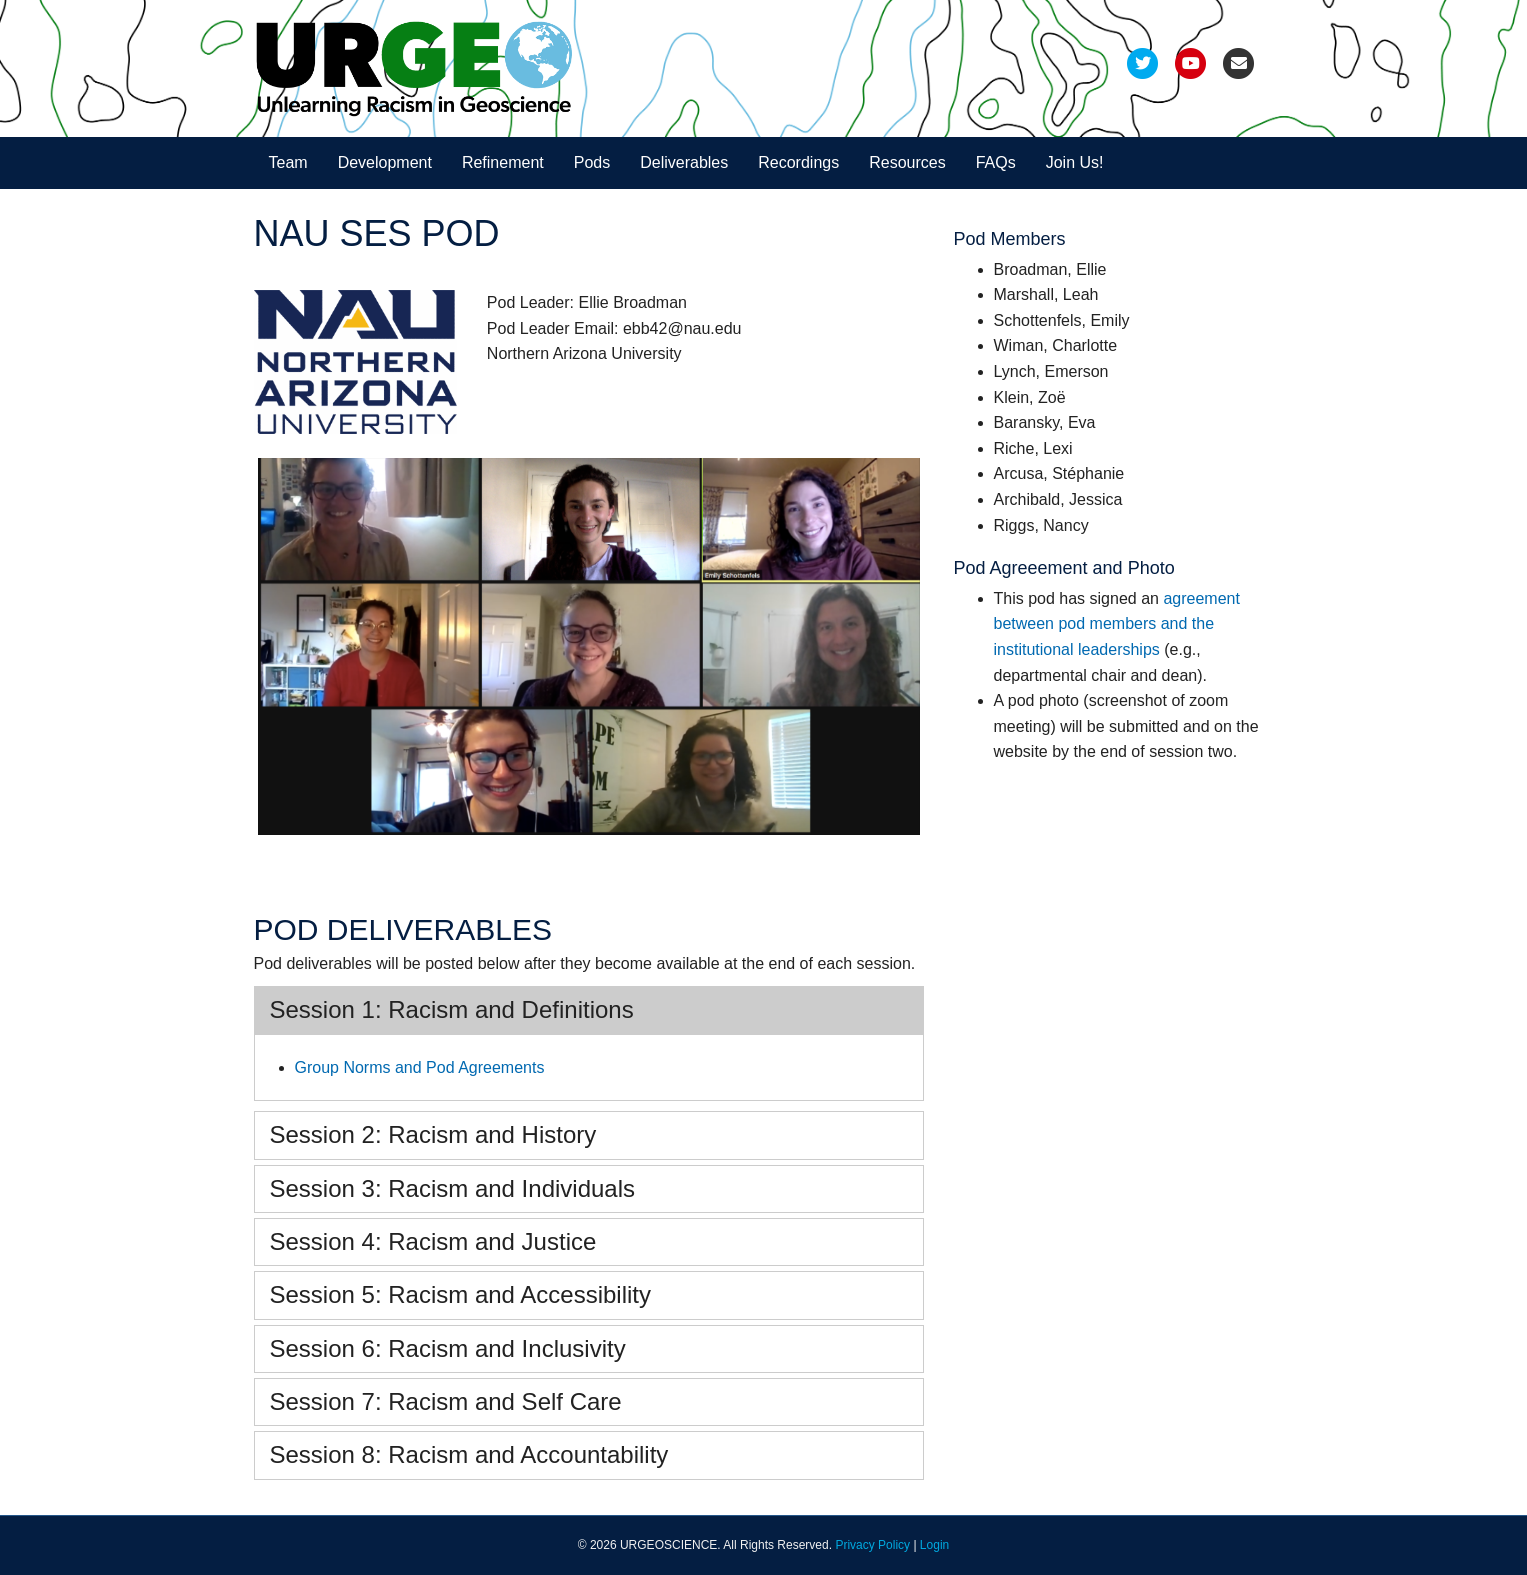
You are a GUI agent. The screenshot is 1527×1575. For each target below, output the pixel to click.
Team (288, 162)
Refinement (503, 162)
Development (385, 162)
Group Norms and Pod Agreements (420, 1067)
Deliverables (684, 162)
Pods (592, 162)
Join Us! (1075, 162)
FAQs (996, 162)
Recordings (798, 162)
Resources (907, 162)
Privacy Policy (872, 1545)
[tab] (589, 1010)
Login (934, 1545)
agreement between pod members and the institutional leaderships (1117, 624)
